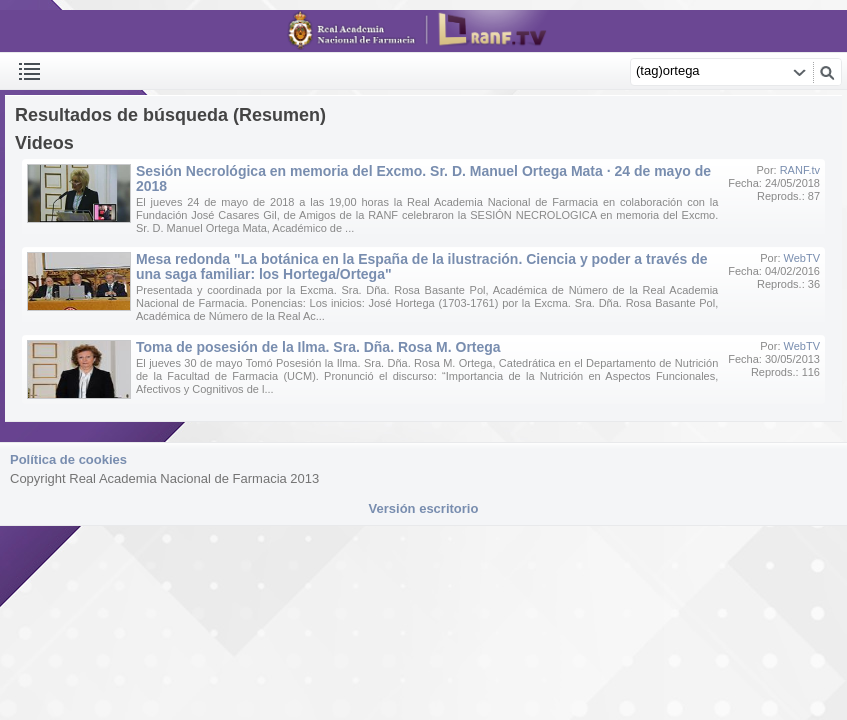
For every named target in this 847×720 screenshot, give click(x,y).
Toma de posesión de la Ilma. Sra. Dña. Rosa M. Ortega (318, 347)
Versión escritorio (424, 508)
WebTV (802, 258)
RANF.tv (800, 170)
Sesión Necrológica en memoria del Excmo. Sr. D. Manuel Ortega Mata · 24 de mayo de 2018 (423, 178)
